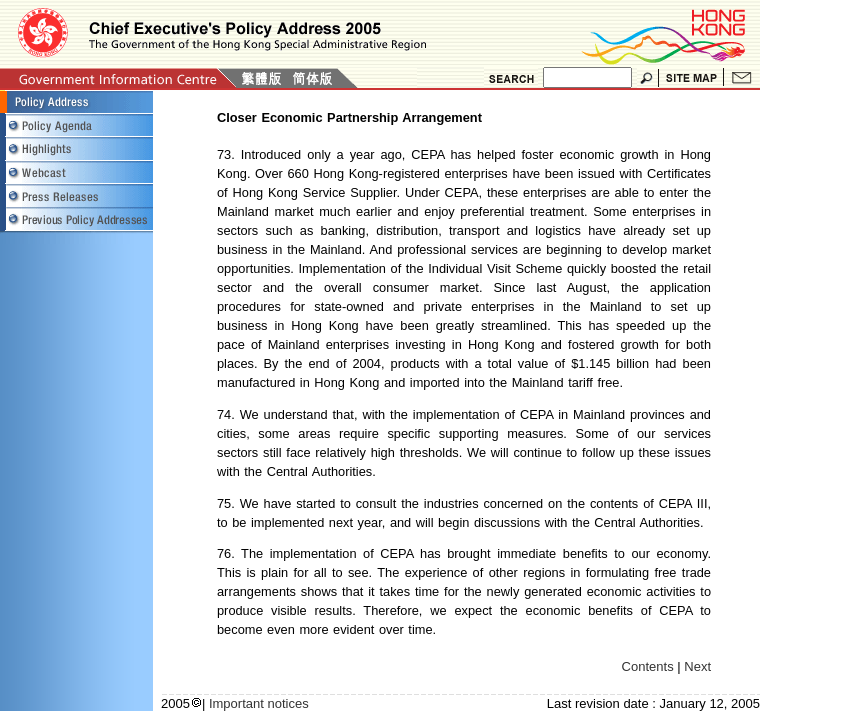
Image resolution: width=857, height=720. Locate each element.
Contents (648, 666)
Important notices (259, 703)
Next (697, 666)
